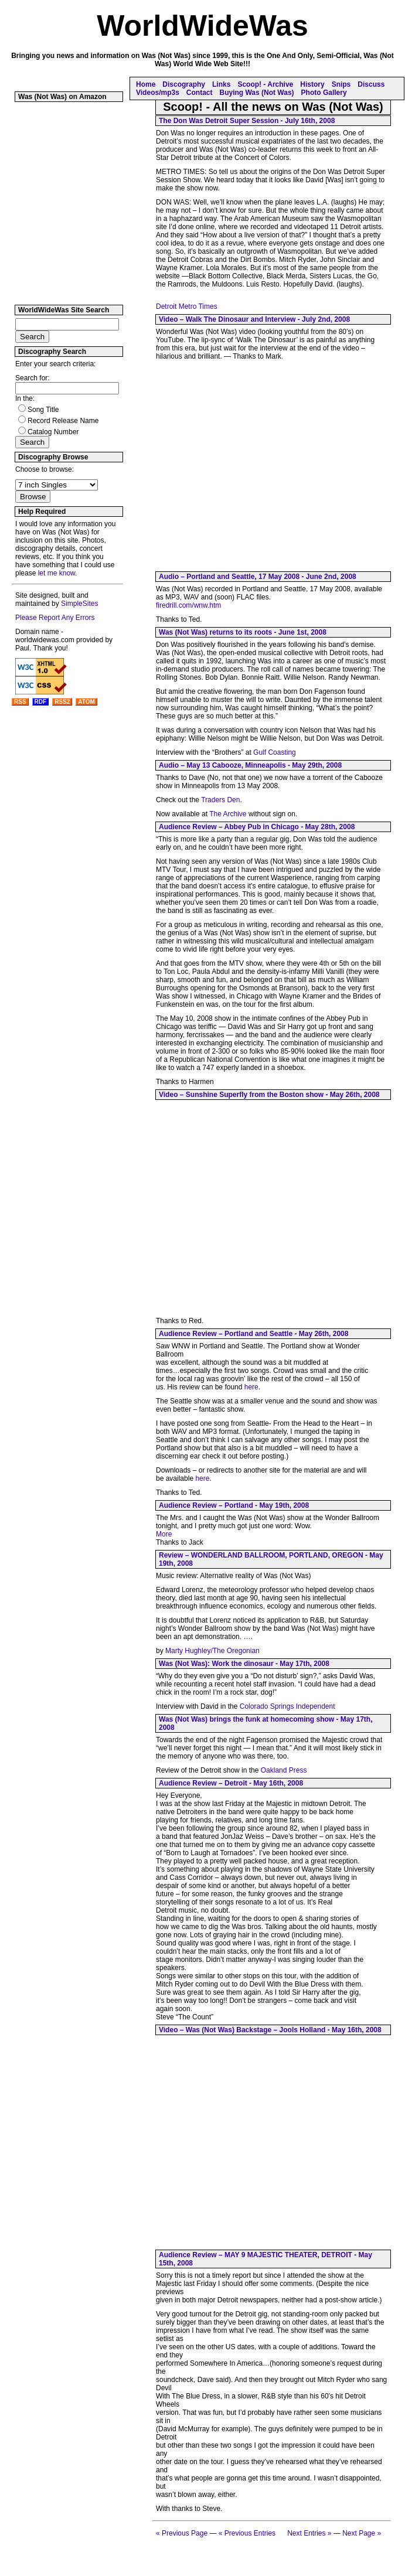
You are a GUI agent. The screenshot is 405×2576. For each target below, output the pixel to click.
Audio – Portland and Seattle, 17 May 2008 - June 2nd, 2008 (257, 577)
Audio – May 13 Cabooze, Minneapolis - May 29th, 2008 (250, 765)
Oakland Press (284, 1770)
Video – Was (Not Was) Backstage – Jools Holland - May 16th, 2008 (270, 2030)
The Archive (227, 814)
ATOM (86, 701)
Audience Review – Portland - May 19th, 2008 (234, 1505)
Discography (183, 84)
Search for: (32, 378)
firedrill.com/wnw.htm (188, 605)
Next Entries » (309, 2533)
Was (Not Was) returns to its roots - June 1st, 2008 (242, 632)
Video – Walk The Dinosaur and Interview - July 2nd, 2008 (254, 319)
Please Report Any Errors (54, 618)
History (312, 84)
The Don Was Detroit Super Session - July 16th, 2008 (247, 121)
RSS (20, 701)
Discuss (371, 84)
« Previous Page (181, 2533)
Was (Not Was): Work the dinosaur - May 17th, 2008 (244, 1664)
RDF (41, 701)
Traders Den (220, 800)
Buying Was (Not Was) (256, 92)
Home (145, 84)
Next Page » (361, 2533)
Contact (199, 92)
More (164, 1534)
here (251, 1387)
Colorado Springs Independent (287, 1706)
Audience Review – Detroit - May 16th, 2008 (231, 1783)
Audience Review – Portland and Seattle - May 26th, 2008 (253, 1334)
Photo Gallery (324, 92)
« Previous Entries (247, 2533)
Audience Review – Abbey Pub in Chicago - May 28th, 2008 (257, 827)
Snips (341, 84)
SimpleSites (79, 603)
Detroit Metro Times (186, 306)
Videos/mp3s (157, 92)
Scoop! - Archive (265, 84)
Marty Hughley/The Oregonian (212, 1651)
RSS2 (62, 701)
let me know (56, 573)
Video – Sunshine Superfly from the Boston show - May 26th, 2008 (269, 1095)
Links (221, 84)
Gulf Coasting (274, 752)
